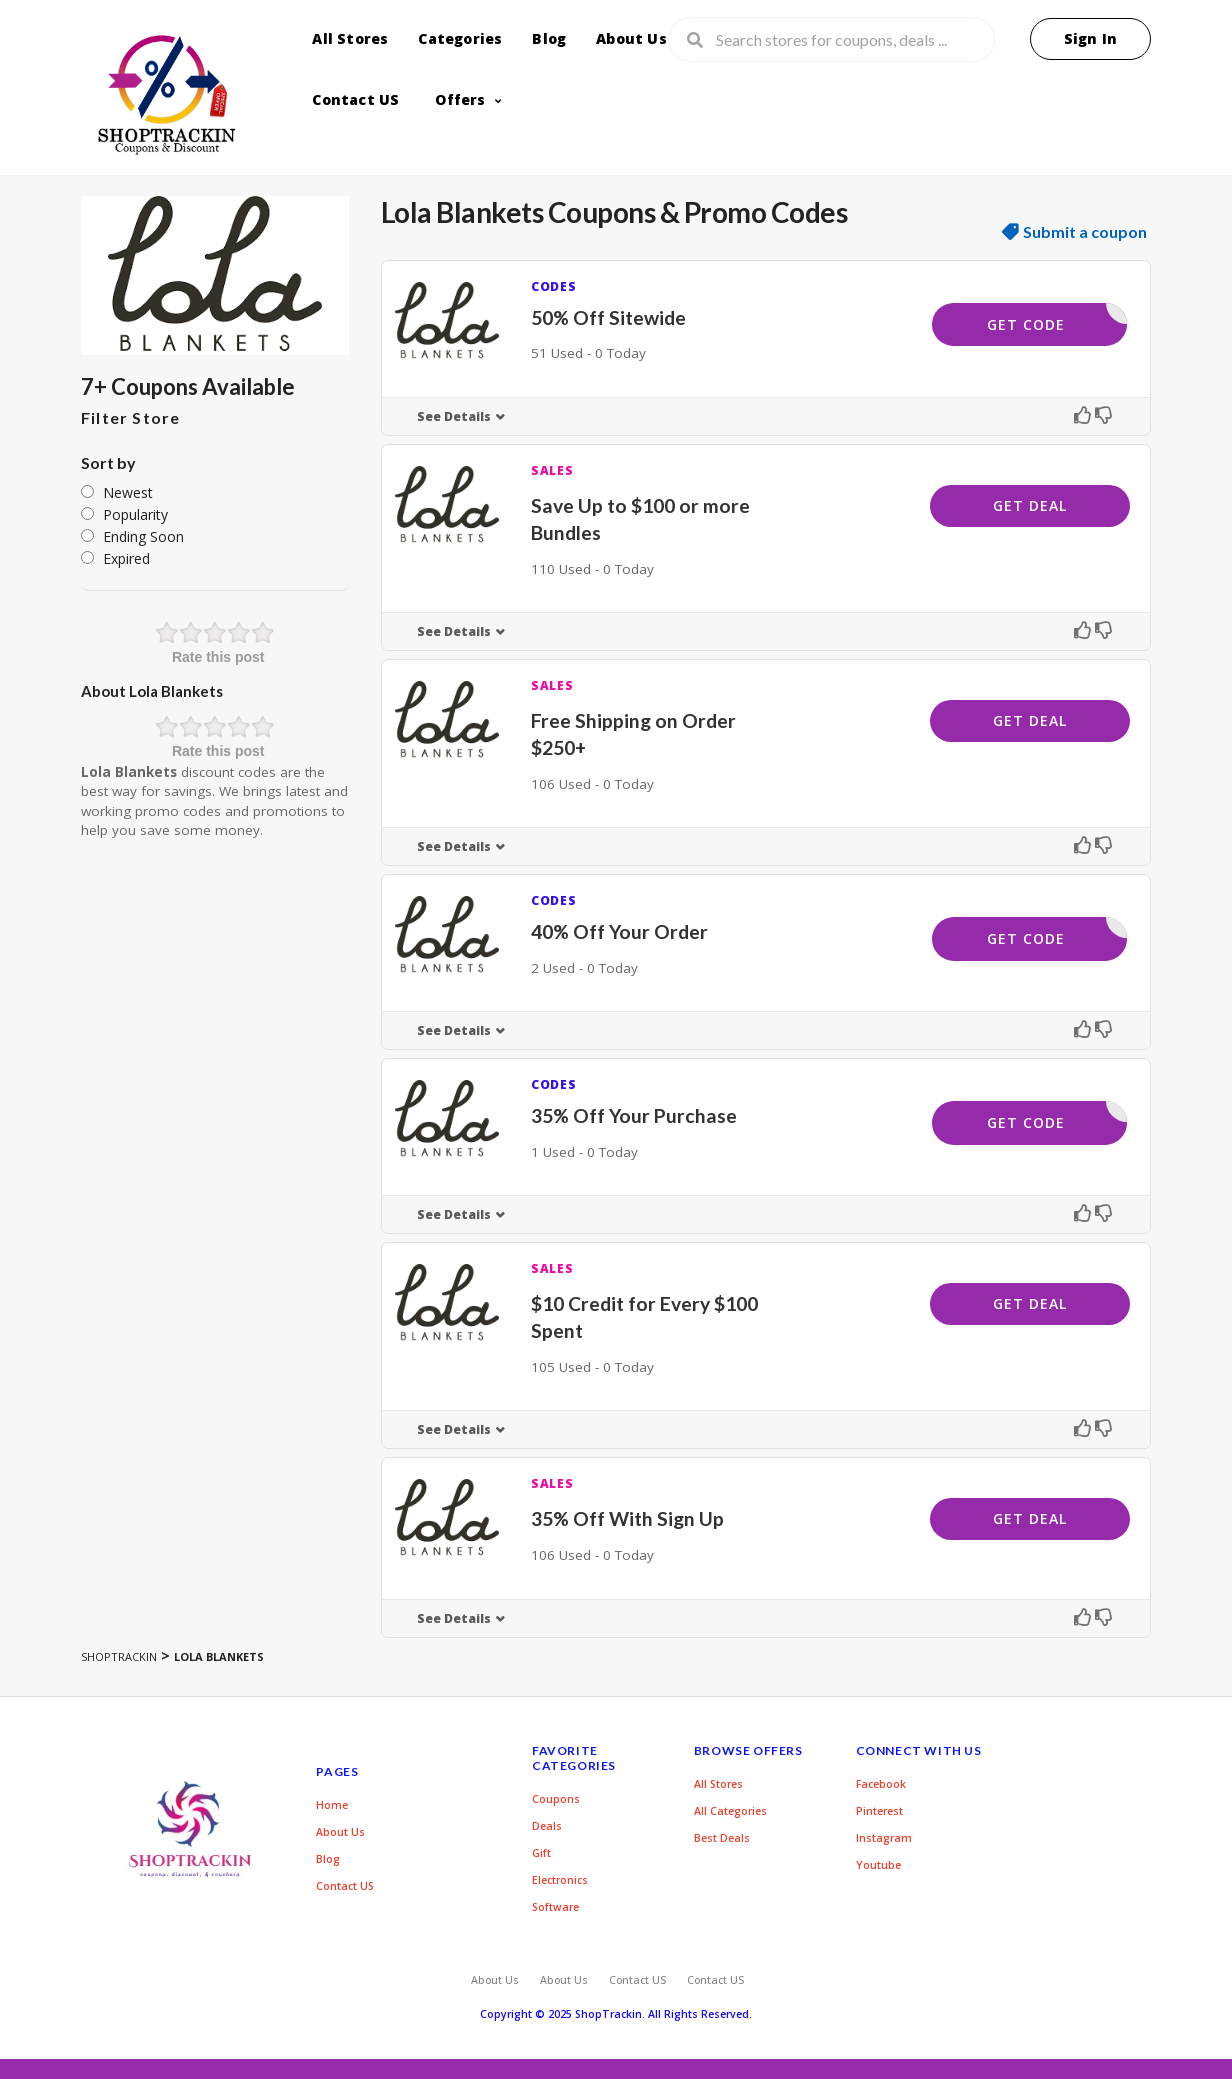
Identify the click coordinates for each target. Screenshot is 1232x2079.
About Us (631, 38)
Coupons (556, 1799)
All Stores (350, 38)
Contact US (355, 99)
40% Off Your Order (619, 931)
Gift (541, 1853)
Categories (460, 38)
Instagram (884, 1838)
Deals (547, 1826)
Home (332, 1805)
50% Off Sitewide (608, 317)
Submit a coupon (1085, 232)
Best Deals (722, 1838)
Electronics (560, 1880)
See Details (454, 416)
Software (555, 1907)
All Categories (730, 1811)
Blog (549, 38)
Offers (460, 99)
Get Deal (1030, 505)
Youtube (878, 1865)
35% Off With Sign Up (627, 1518)
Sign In (1090, 38)
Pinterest (879, 1811)
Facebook (881, 1784)
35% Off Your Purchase (634, 1115)
